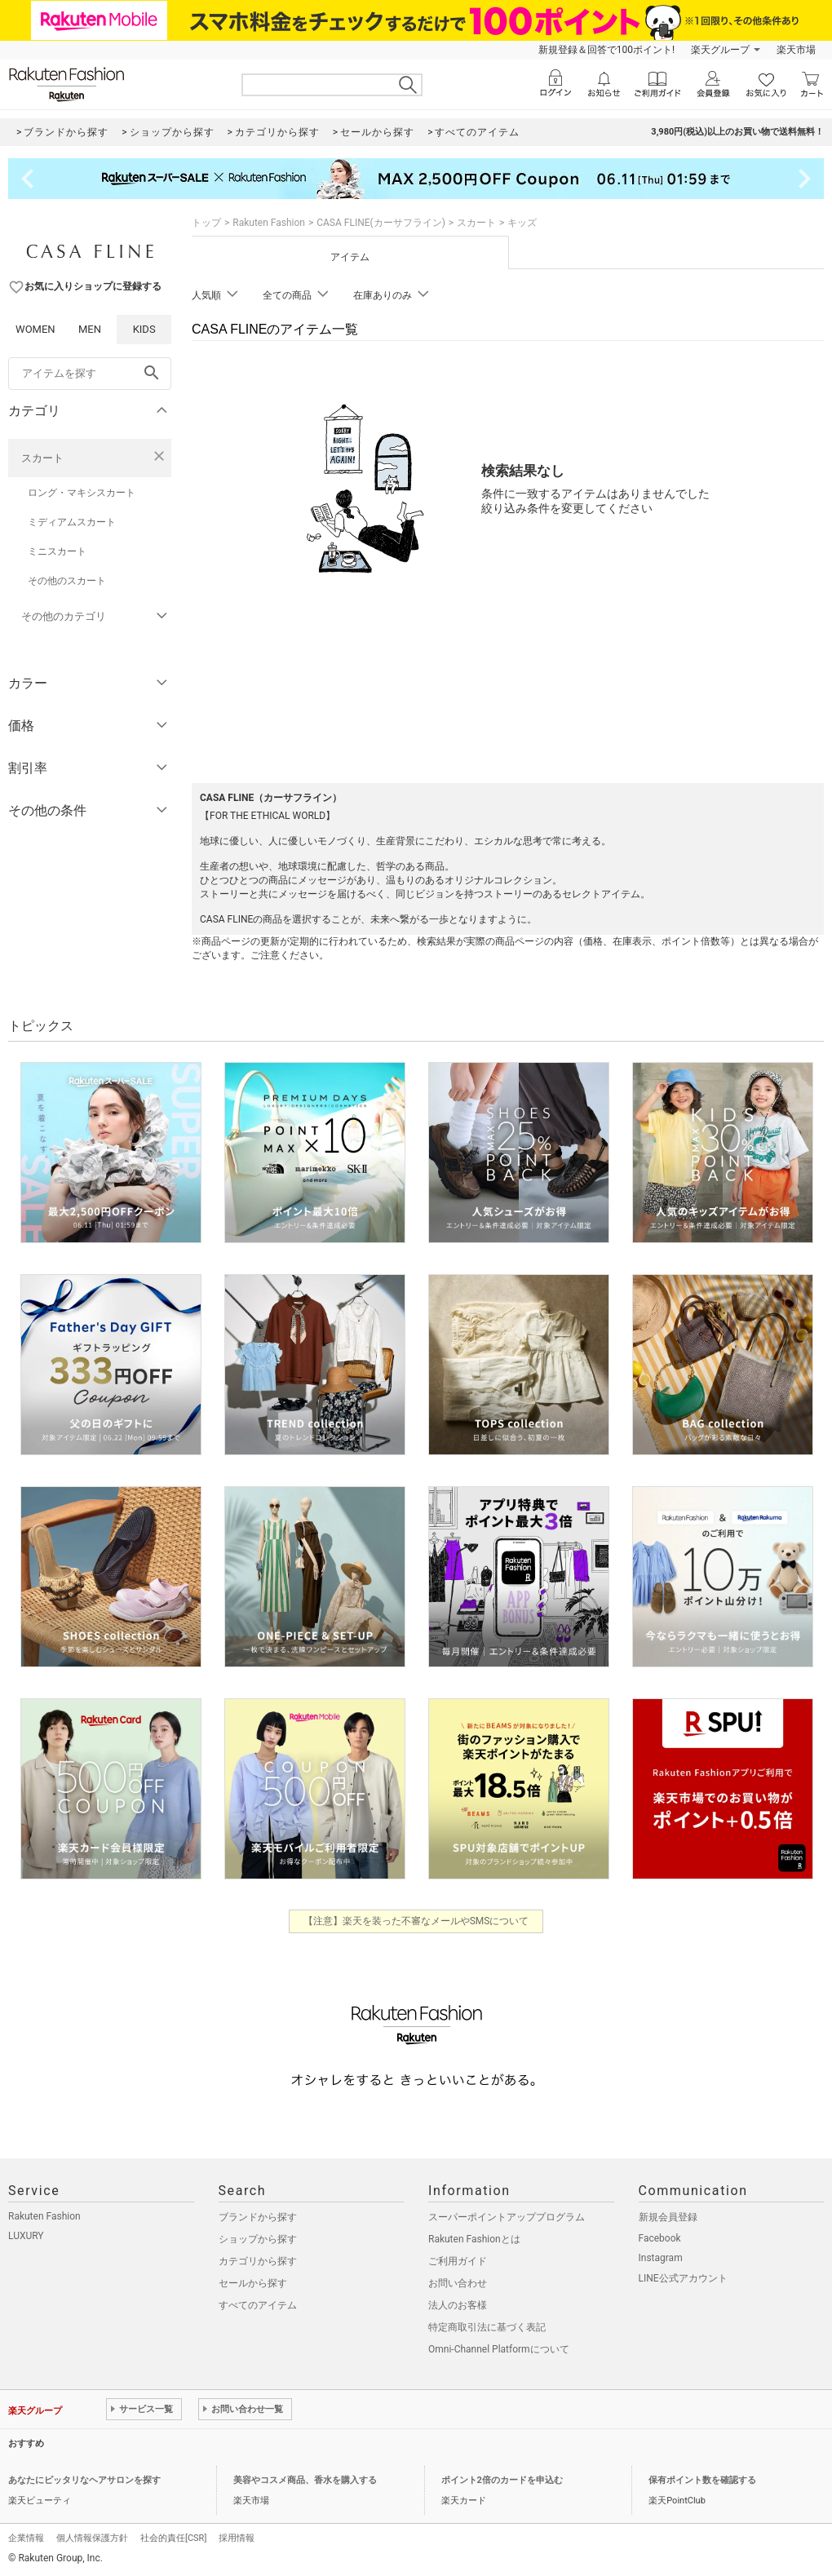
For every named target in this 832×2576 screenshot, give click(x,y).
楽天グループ (720, 49)
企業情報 (26, 2538)
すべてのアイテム (258, 2305)
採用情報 (236, 2538)
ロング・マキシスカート (81, 492)
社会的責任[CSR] (173, 2538)
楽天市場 (796, 49)
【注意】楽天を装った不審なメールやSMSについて (416, 1921)
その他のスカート (67, 580)
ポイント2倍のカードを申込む (502, 2480)
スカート (42, 458)
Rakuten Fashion (268, 222)
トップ (206, 222)
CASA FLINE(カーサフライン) (380, 222)
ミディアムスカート (72, 522)
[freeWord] (89, 373)
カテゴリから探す (258, 2261)
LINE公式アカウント (683, 2278)
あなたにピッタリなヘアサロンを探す (84, 2480)
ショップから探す (258, 2239)
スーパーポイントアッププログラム (506, 2217)
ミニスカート (57, 551)
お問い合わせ (457, 2283)
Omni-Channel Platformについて (498, 2349)
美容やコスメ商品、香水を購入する (305, 2480)
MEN (89, 329)
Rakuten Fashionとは (474, 2239)
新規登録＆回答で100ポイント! (606, 49)
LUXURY (26, 2236)
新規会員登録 (668, 2217)
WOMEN (35, 329)
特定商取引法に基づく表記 (487, 2327)
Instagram (661, 2258)
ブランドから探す (258, 2217)
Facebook (660, 2238)
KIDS (144, 329)
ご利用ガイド (457, 2261)
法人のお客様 (457, 2305)
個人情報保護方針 (92, 2538)
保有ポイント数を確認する (702, 2480)
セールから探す (253, 2283)
